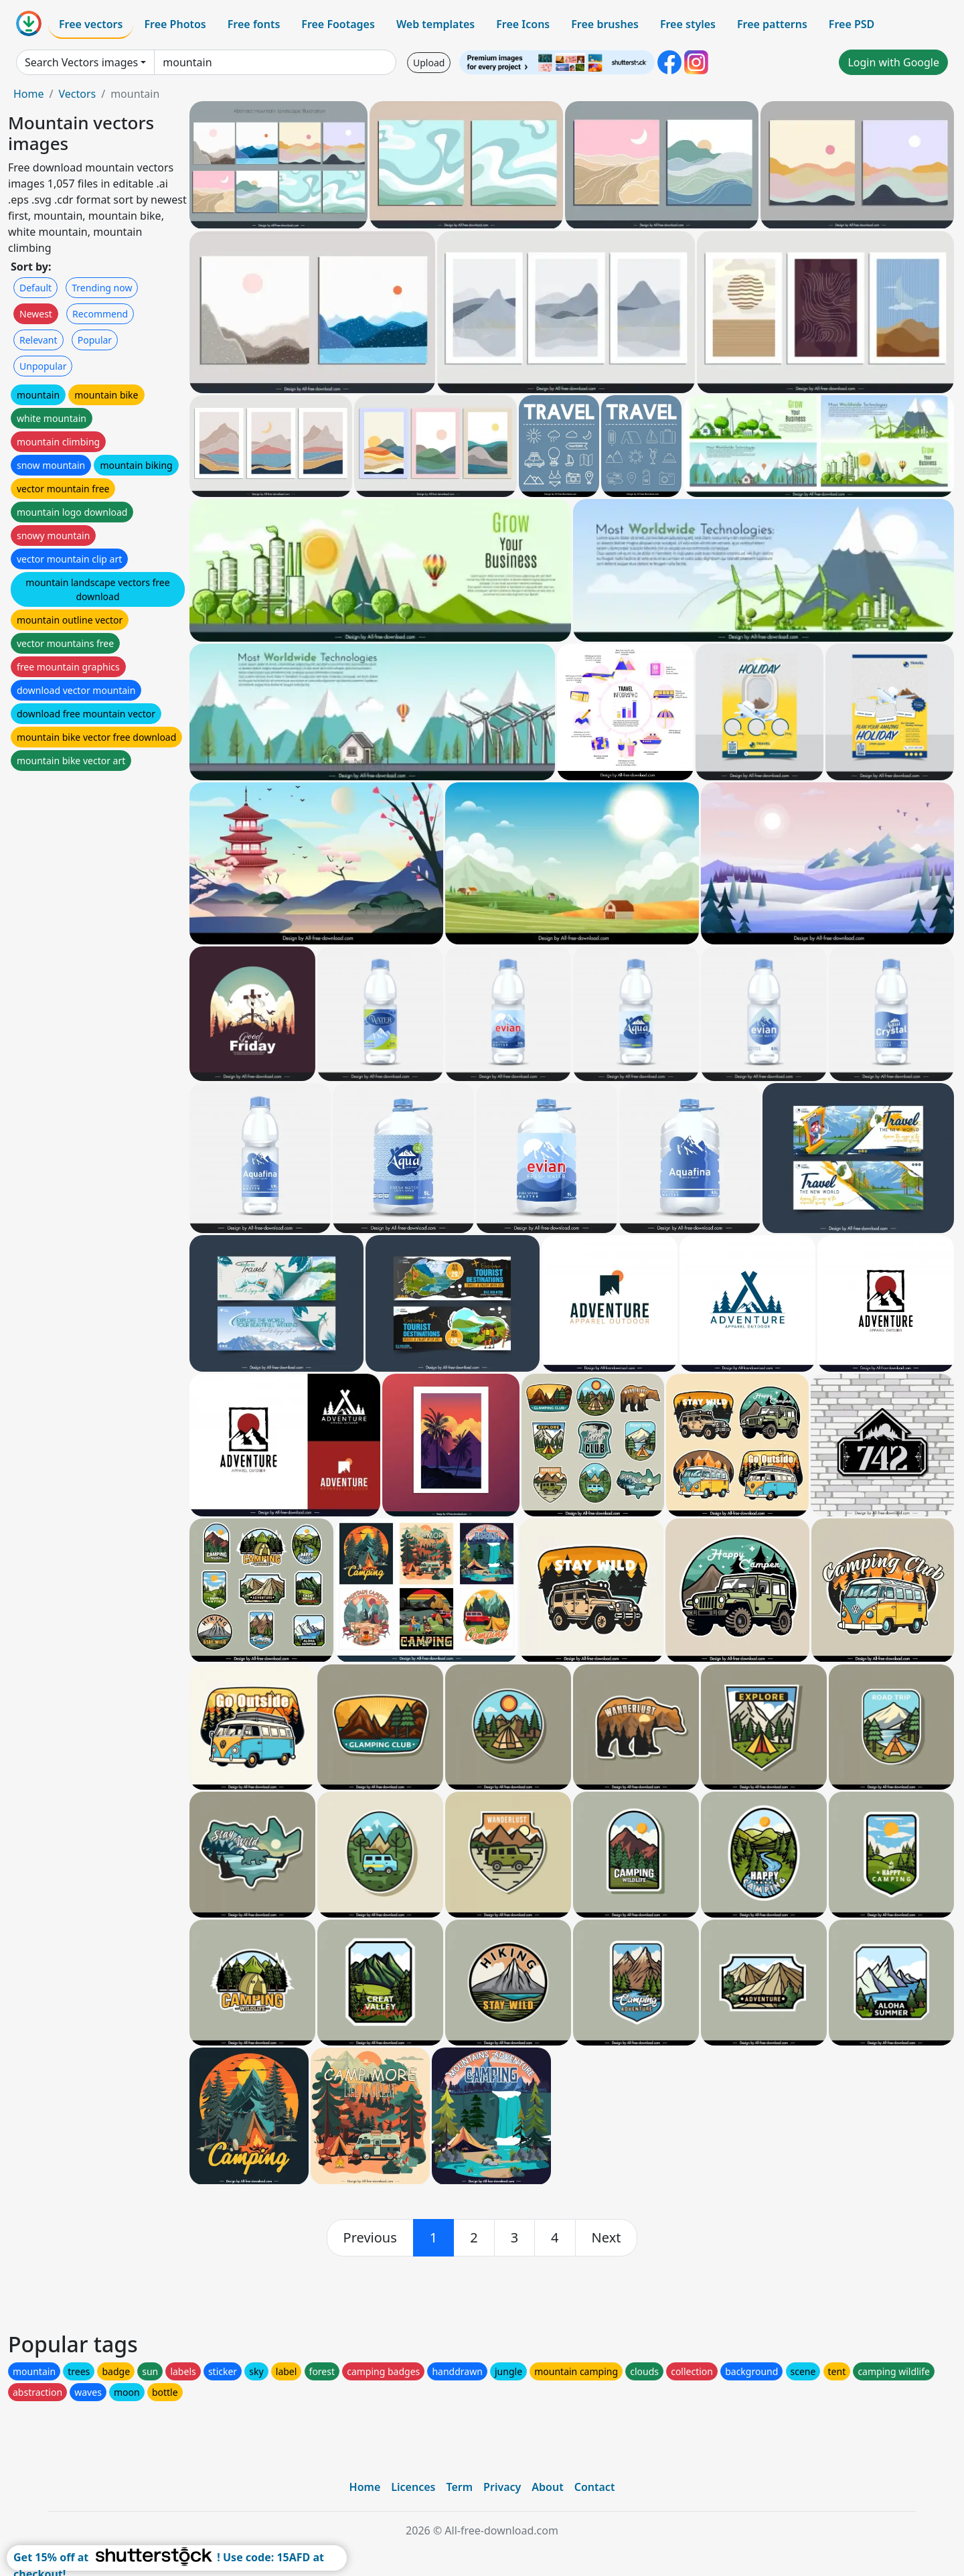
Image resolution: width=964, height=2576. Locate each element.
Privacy (502, 2487)
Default (35, 287)
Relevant (38, 340)
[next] (606, 2238)
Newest (35, 313)
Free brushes (605, 24)
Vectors (77, 93)
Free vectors (91, 24)
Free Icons (523, 24)
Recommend (100, 313)
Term (459, 2487)
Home (28, 93)
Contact (594, 2487)
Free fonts (254, 24)
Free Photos (175, 24)
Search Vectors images (81, 62)
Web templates (435, 24)
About (547, 2487)
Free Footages (338, 24)
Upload (429, 62)
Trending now (102, 287)
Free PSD (851, 24)
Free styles (688, 24)
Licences (413, 2487)
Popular (95, 340)
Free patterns (772, 24)
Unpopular (42, 366)
